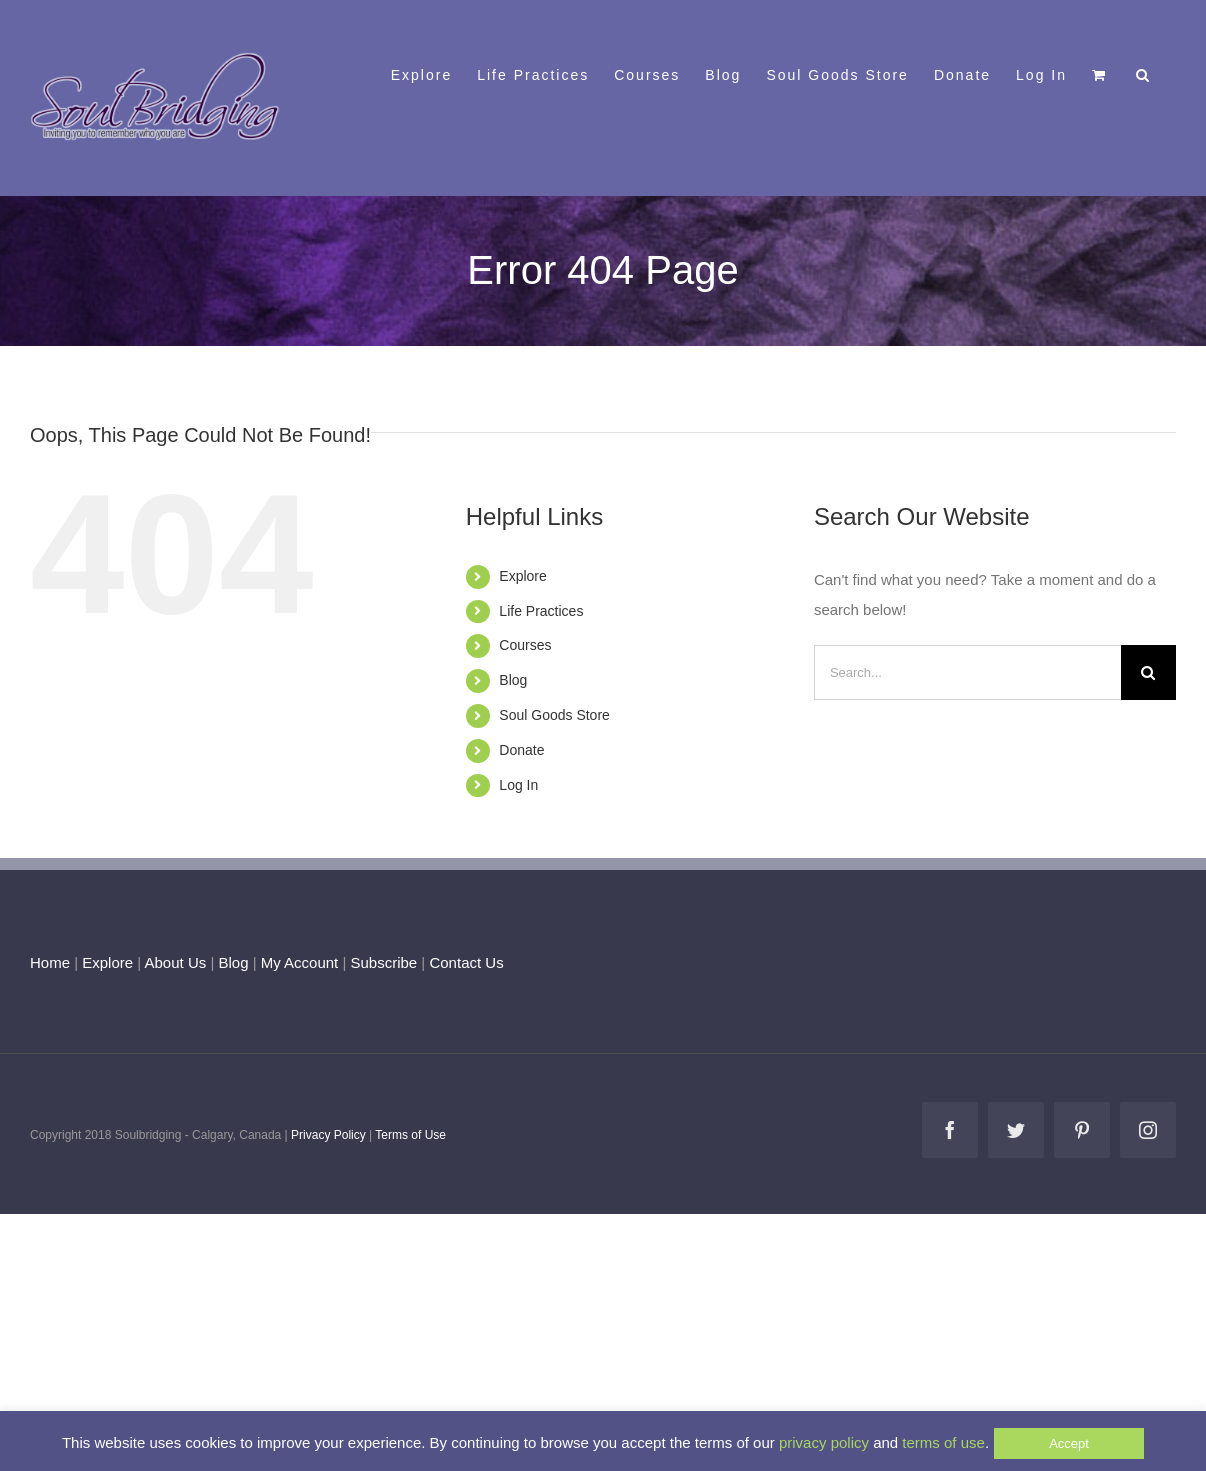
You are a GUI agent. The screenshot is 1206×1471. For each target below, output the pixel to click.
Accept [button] (1069, 1443)
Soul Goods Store (554, 715)
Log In (518, 785)
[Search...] (967, 672)
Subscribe (384, 962)
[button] (1143, 73)
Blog (513, 680)
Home (50, 962)
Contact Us (464, 962)
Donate (521, 750)
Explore (522, 576)
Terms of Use (410, 1135)
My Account (300, 962)
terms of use (943, 1442)
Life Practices (541, 611)
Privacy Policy (328, 1135)
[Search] (1148, 672)
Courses (525, 645)
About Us (176, 962)
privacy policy (824, 1442)
